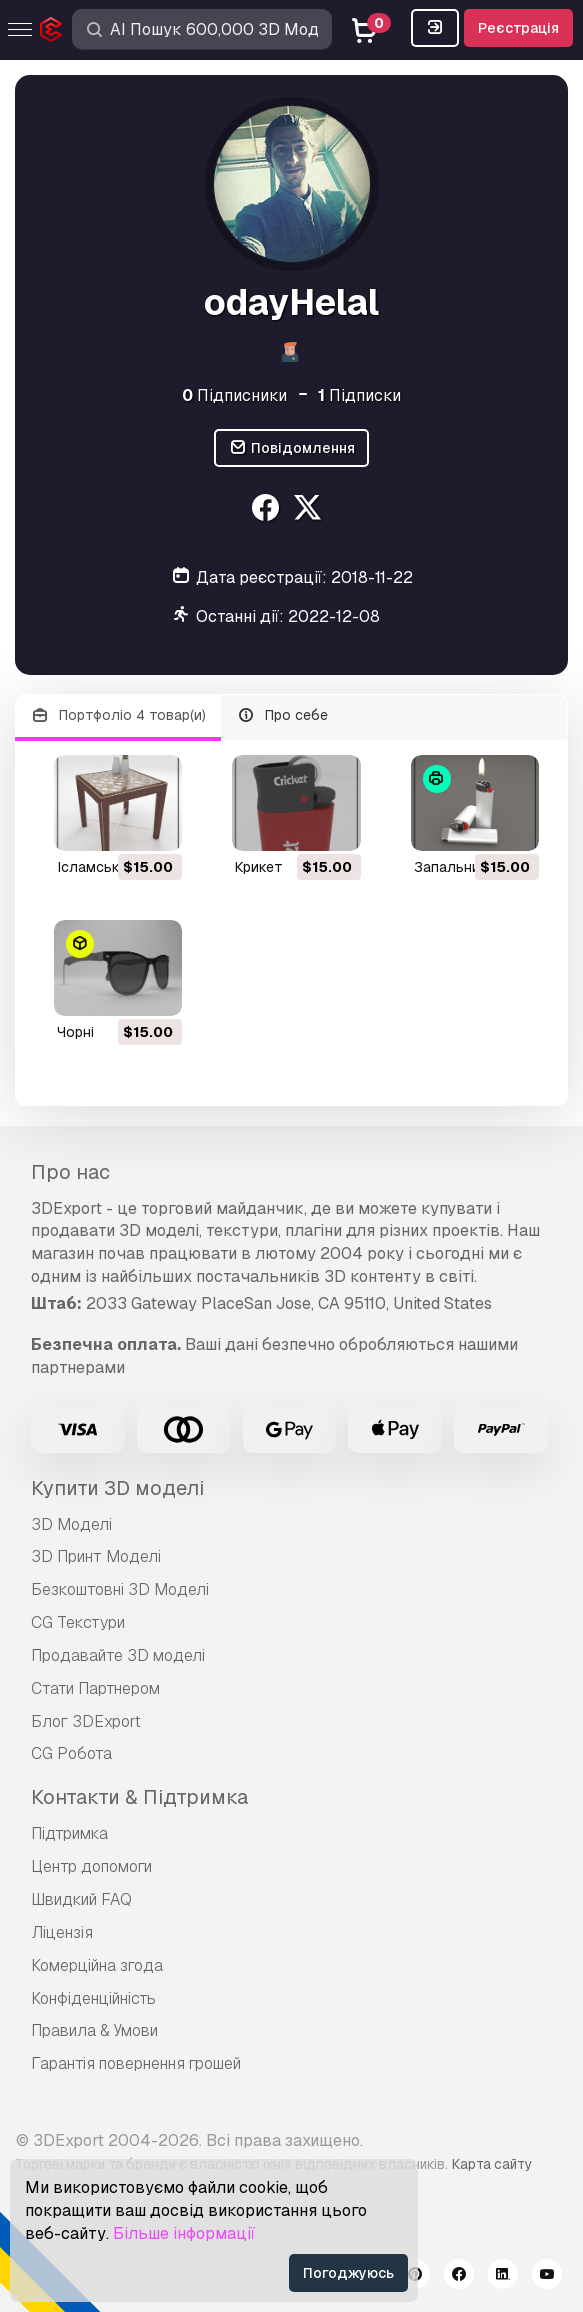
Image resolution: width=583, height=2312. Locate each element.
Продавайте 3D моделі (118, 1655)
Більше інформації (184, 2233)
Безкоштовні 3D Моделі (120, 1589)
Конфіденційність (93, 1998)
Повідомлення (291, 448)
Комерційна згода (97, 1965)
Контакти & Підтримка (139, 1797)
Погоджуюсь (348, 2273)
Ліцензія (62, 1932)
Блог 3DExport (86, 1721)
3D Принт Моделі (96, 1556)
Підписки (359, 395)
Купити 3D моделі (117, 1488)
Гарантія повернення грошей (136, 2063)
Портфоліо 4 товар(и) (118, 715)
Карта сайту (492, 2164)
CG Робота (71, 1753)
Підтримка (69, 1833)
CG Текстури (78, 1622)
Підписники (234, 395)
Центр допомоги (91, 1866)
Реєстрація (518, 28)
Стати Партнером (95, 1688)
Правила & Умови (94, 2030)
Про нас (70, 1172)
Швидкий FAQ (81, 1899)
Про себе (283, 715)
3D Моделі (71, 1524)
